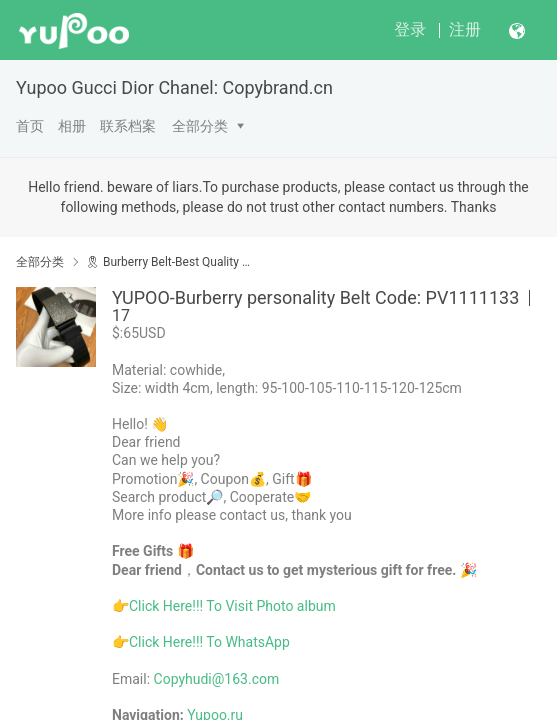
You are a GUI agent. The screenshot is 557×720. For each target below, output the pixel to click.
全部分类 (200, 126)
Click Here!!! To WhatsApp (209, 642)
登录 (410, 29)
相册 (72, 126)
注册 (465, 29)
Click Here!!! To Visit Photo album (232, 606)
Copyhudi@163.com (217, 679)
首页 (30, 126)
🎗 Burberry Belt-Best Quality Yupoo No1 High (170, 262)
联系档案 (128, 126)
